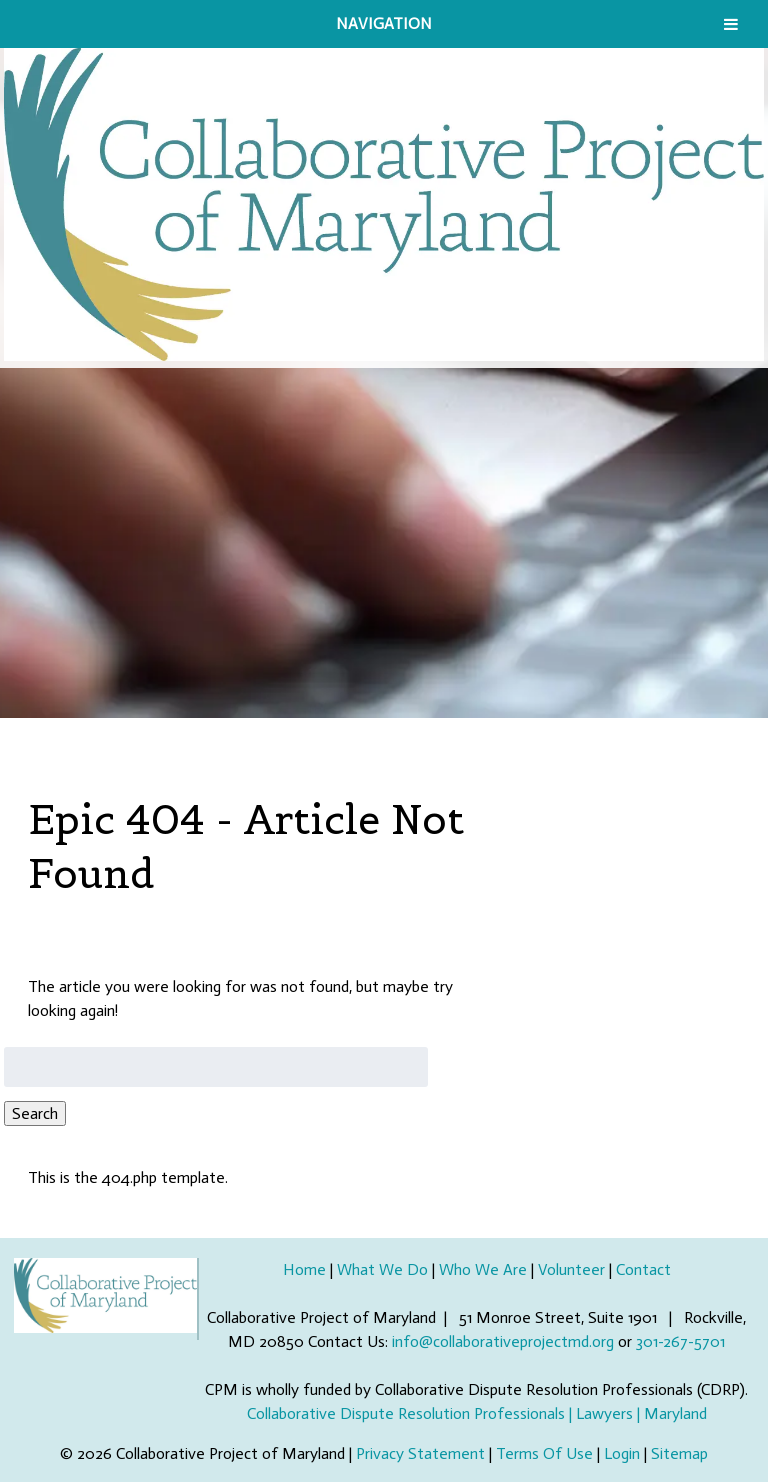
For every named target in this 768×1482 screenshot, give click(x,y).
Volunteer (571, 1269)
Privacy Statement (420, 1453)
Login (622, 1453)
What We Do (382, 1269)
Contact (643, 1269)
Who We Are (483, 1269)
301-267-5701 (680, 1341)
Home (304, 1269)
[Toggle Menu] (731, 24)
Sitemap (679, 1453)
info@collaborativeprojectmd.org (503, 1341)
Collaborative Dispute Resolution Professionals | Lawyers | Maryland (477, 1413)
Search (35, 1113)
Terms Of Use (544, 1453)
